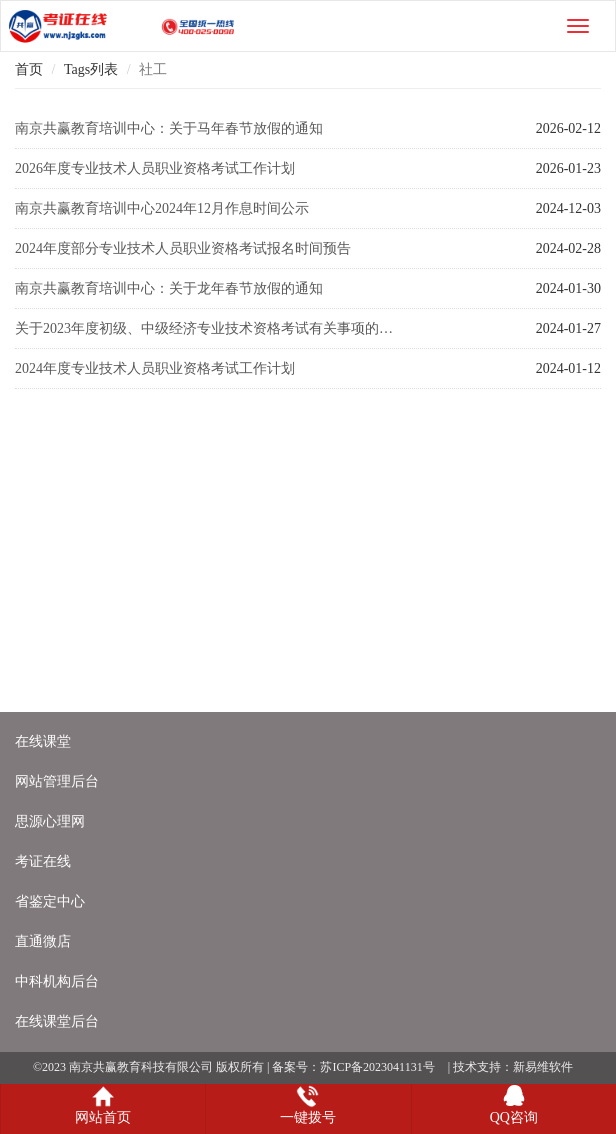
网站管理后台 (57, 781)
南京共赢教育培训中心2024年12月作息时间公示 (162, 208)
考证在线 (43, 861)
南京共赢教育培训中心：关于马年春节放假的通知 (169, 128)
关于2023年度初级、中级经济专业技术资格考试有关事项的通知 (210, 328)
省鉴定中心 (50, 901)
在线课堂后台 (57, 1021)
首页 (29, 69)
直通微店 (43, 941)
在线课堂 (43, 741)
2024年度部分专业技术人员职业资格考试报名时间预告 (183, 248)
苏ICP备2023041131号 (377, 1067)
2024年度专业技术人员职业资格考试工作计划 (155, 368)
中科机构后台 (57, 981)
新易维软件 (543, 1067)
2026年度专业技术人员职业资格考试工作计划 (155, 168)
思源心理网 (50, 821)
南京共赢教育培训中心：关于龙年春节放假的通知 (169, 288)
